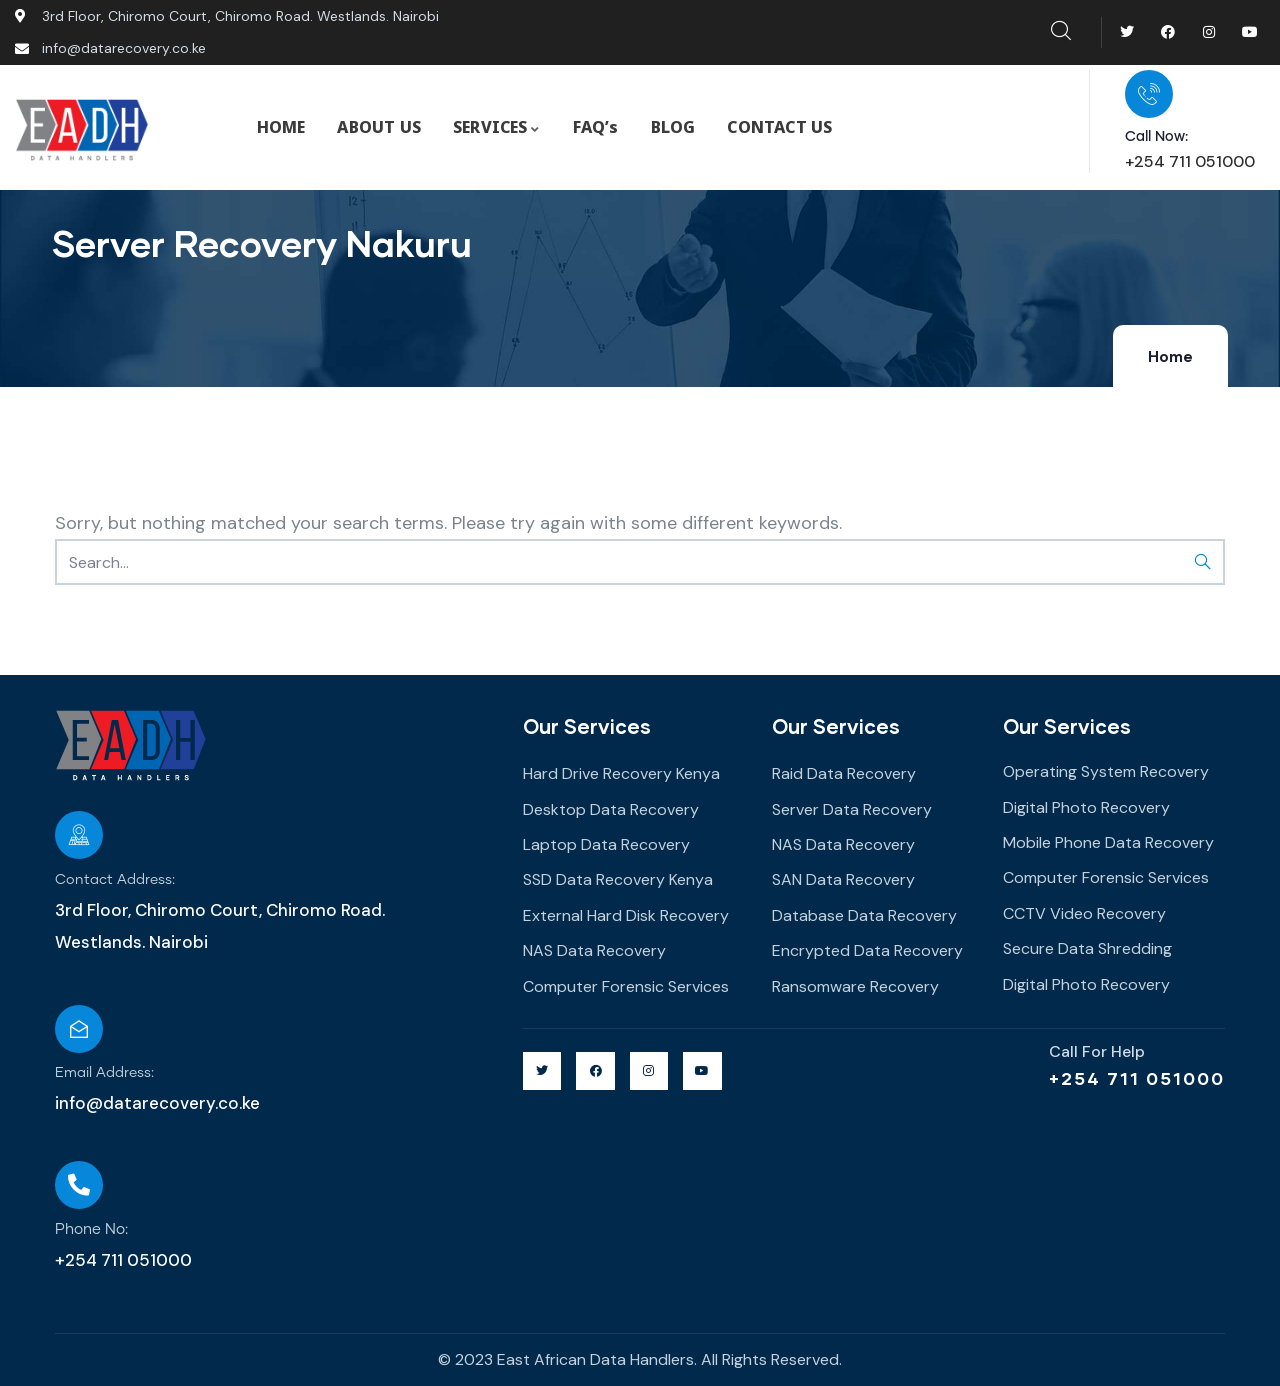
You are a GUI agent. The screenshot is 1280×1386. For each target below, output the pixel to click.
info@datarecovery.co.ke (157, 1103)
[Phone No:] (79, 1185)
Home (1170, 357)
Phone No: (91, 1229)
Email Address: (104, 1073)
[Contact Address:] (79, 835)
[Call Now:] (1149, 94)
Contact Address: (115, 880)
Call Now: (1156, 137)
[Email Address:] (79, 1029)
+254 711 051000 (1137, 1078)
